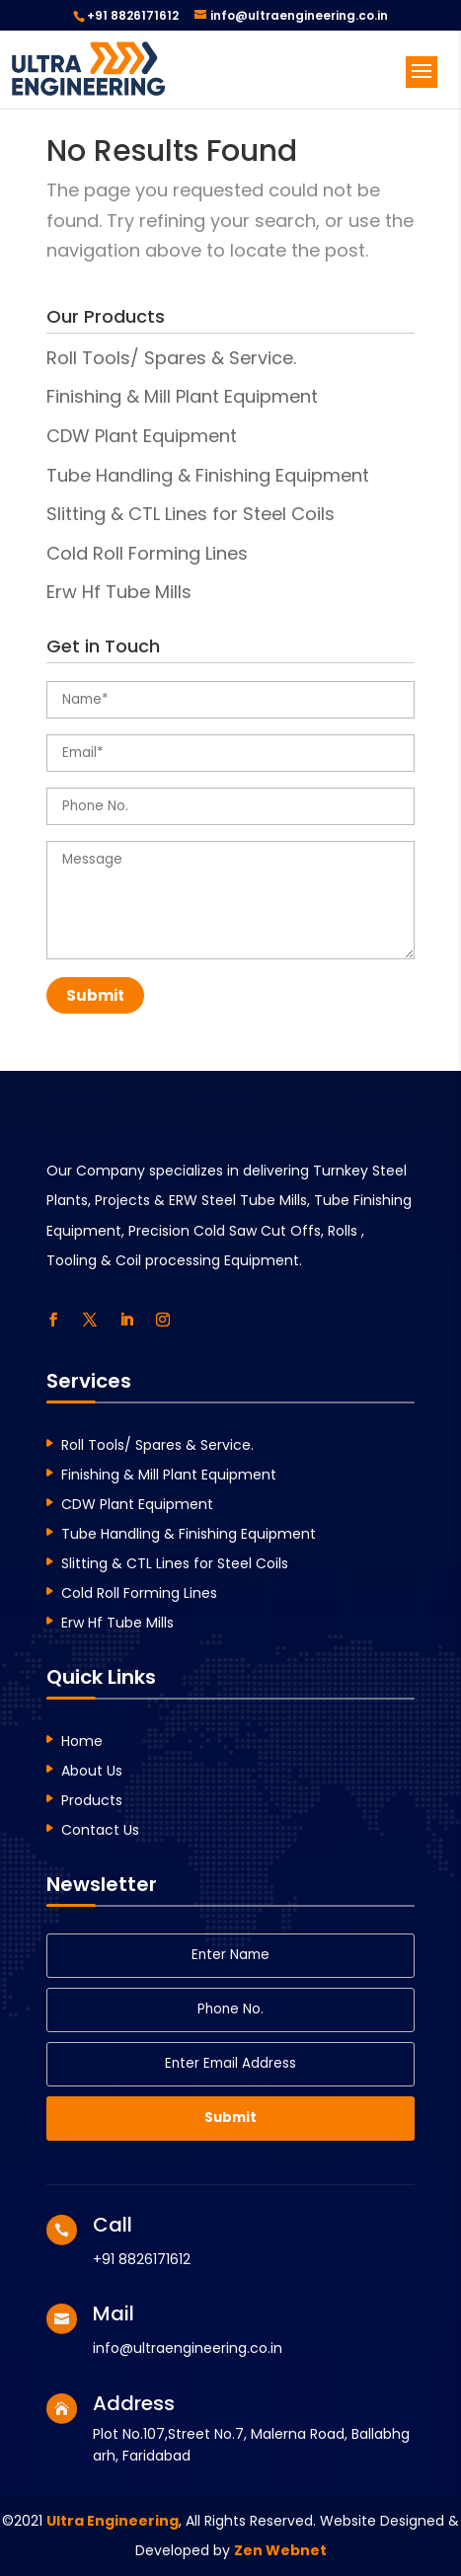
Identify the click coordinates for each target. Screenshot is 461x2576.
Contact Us (100, 1831)
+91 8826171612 (133, 15)
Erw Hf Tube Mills (119, 591)
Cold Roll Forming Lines (147, 553)
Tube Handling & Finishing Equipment (207, 475)
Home (82, 1742)
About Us (91, 1772)
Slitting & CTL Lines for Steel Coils (190, 513)
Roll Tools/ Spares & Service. (171, 357)
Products (91, 1801)
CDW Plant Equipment (141, 435)
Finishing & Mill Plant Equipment (182, 396)
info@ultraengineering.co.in (187, 2348)
